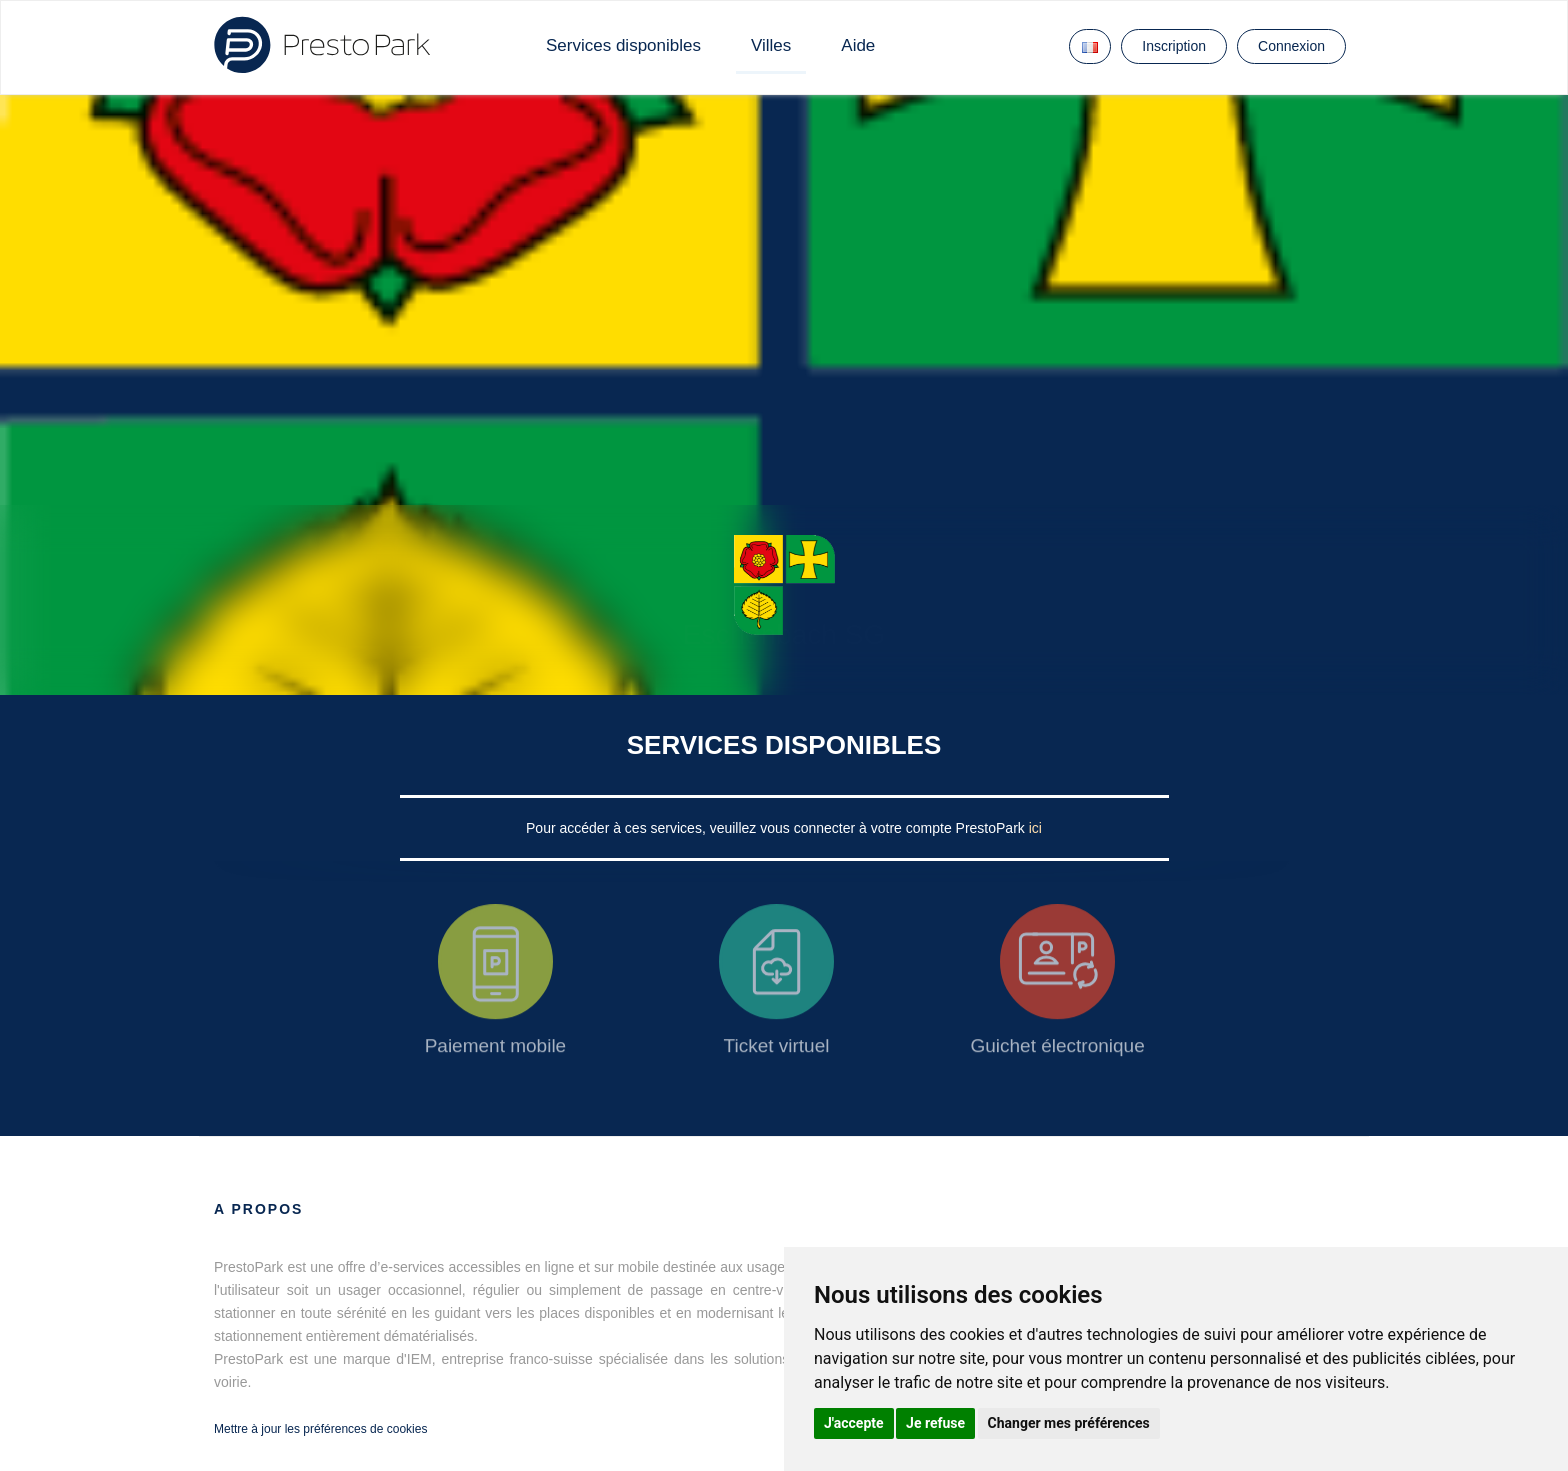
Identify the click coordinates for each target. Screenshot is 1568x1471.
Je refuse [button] (935, 1423)
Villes (771, 45)
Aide (858, 45)
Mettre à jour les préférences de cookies (320, 1429)
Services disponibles (623, 45)
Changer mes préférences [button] (1069, 1423)
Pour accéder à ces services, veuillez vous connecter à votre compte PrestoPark (777, 828)
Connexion (1291, 46)
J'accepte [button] (854, 1423)
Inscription (1174, 46)
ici (1035, 828)
